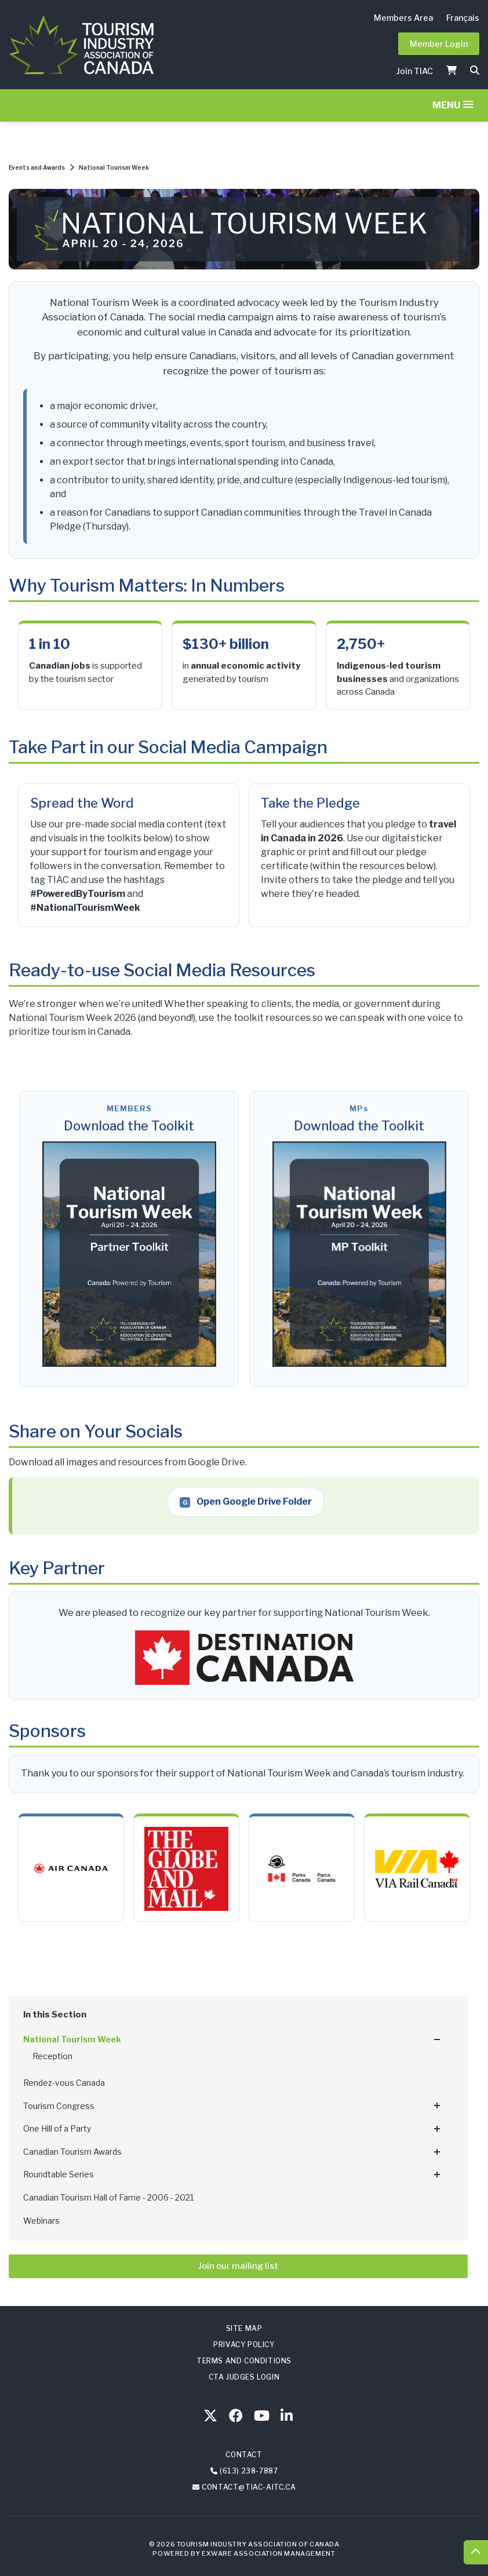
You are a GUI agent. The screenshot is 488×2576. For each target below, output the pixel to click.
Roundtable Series (58, 2174)
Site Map (244, 2328)
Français (462, 18)
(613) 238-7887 (249, 2470)
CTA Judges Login (244, 2377)
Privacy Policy (243, 2344)
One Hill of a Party (57, 2128)
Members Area (403, 18)
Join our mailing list (238, 2266)
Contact (243, 2454)
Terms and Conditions (244, 2360)
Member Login (439, 44)
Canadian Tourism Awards (72, 2152)
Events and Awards (37, 167)
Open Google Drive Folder (246, 1502)
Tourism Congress (58, 2106)
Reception (52, 2056)
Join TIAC (414, 71)
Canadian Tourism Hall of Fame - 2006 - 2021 (108, 2197)
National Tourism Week (114, 167)
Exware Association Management (268, 2553)
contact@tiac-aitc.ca (249, 2487)
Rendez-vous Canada (64, 2083)
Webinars (41, 2220)
